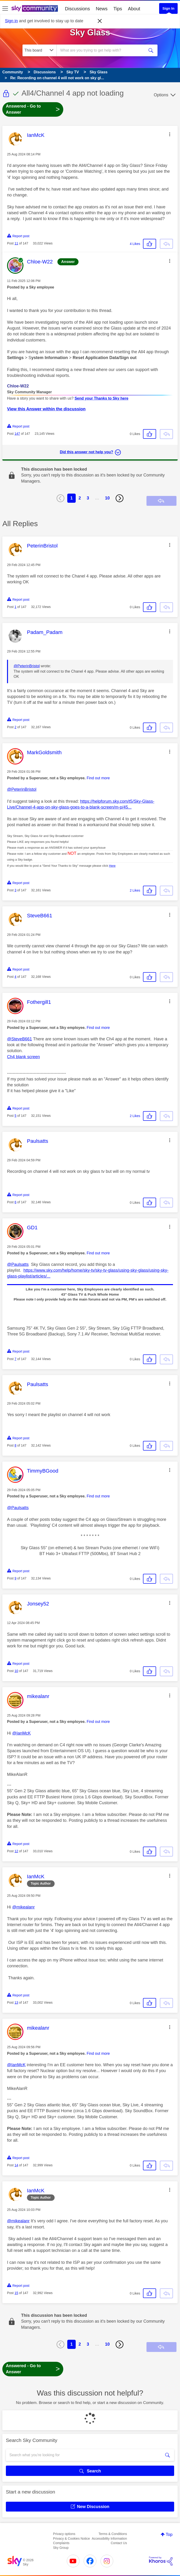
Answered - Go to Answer (33, 109)
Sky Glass (90, 32)
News (102, 8)
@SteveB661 (19, 1039)
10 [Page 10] (107, 498)
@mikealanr (23, 1907)
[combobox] (102, 50)
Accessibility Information (109, 2538)
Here (112, 865)
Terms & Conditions (112, 2534)
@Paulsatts (18, 1264)
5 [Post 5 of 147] (15, 1115)
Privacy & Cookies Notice (71, 2538)
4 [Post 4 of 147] (15, 977)
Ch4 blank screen (23, 1056)
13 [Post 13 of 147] (16, 2002)
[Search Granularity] (39, 50)
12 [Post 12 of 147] (16, 1851)
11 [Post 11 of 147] (16, 243)
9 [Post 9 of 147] (15, 1578)
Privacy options (64, 2534)
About (134, 8)
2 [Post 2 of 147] (15, 727)
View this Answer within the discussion (46, 409)
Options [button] (161, 95)
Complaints (61, 2543)
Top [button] (169, 2534)
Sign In (168, 8)
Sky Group (60, 2548)
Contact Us (119, 2543)
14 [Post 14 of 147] (16, 2165)
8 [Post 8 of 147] (15, 1445)
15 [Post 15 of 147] (16, 2293)
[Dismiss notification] (100, 21)
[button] (169, 134)
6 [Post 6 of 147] (15, 1202)
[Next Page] (119, 498)
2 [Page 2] (80, 498)
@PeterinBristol (27, 666)
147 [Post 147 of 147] (17, 433)
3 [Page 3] (88, 498)
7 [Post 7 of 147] (15, 1359)
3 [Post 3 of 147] (15, 890)
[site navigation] (5, 8)
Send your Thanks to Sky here (101, 398)
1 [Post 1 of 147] (15, 607)
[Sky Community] (34, 8)
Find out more (98, 778)
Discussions (77, 8)
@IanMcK (21, 1733)
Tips (117, 8)
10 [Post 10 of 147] (16, 1671)
